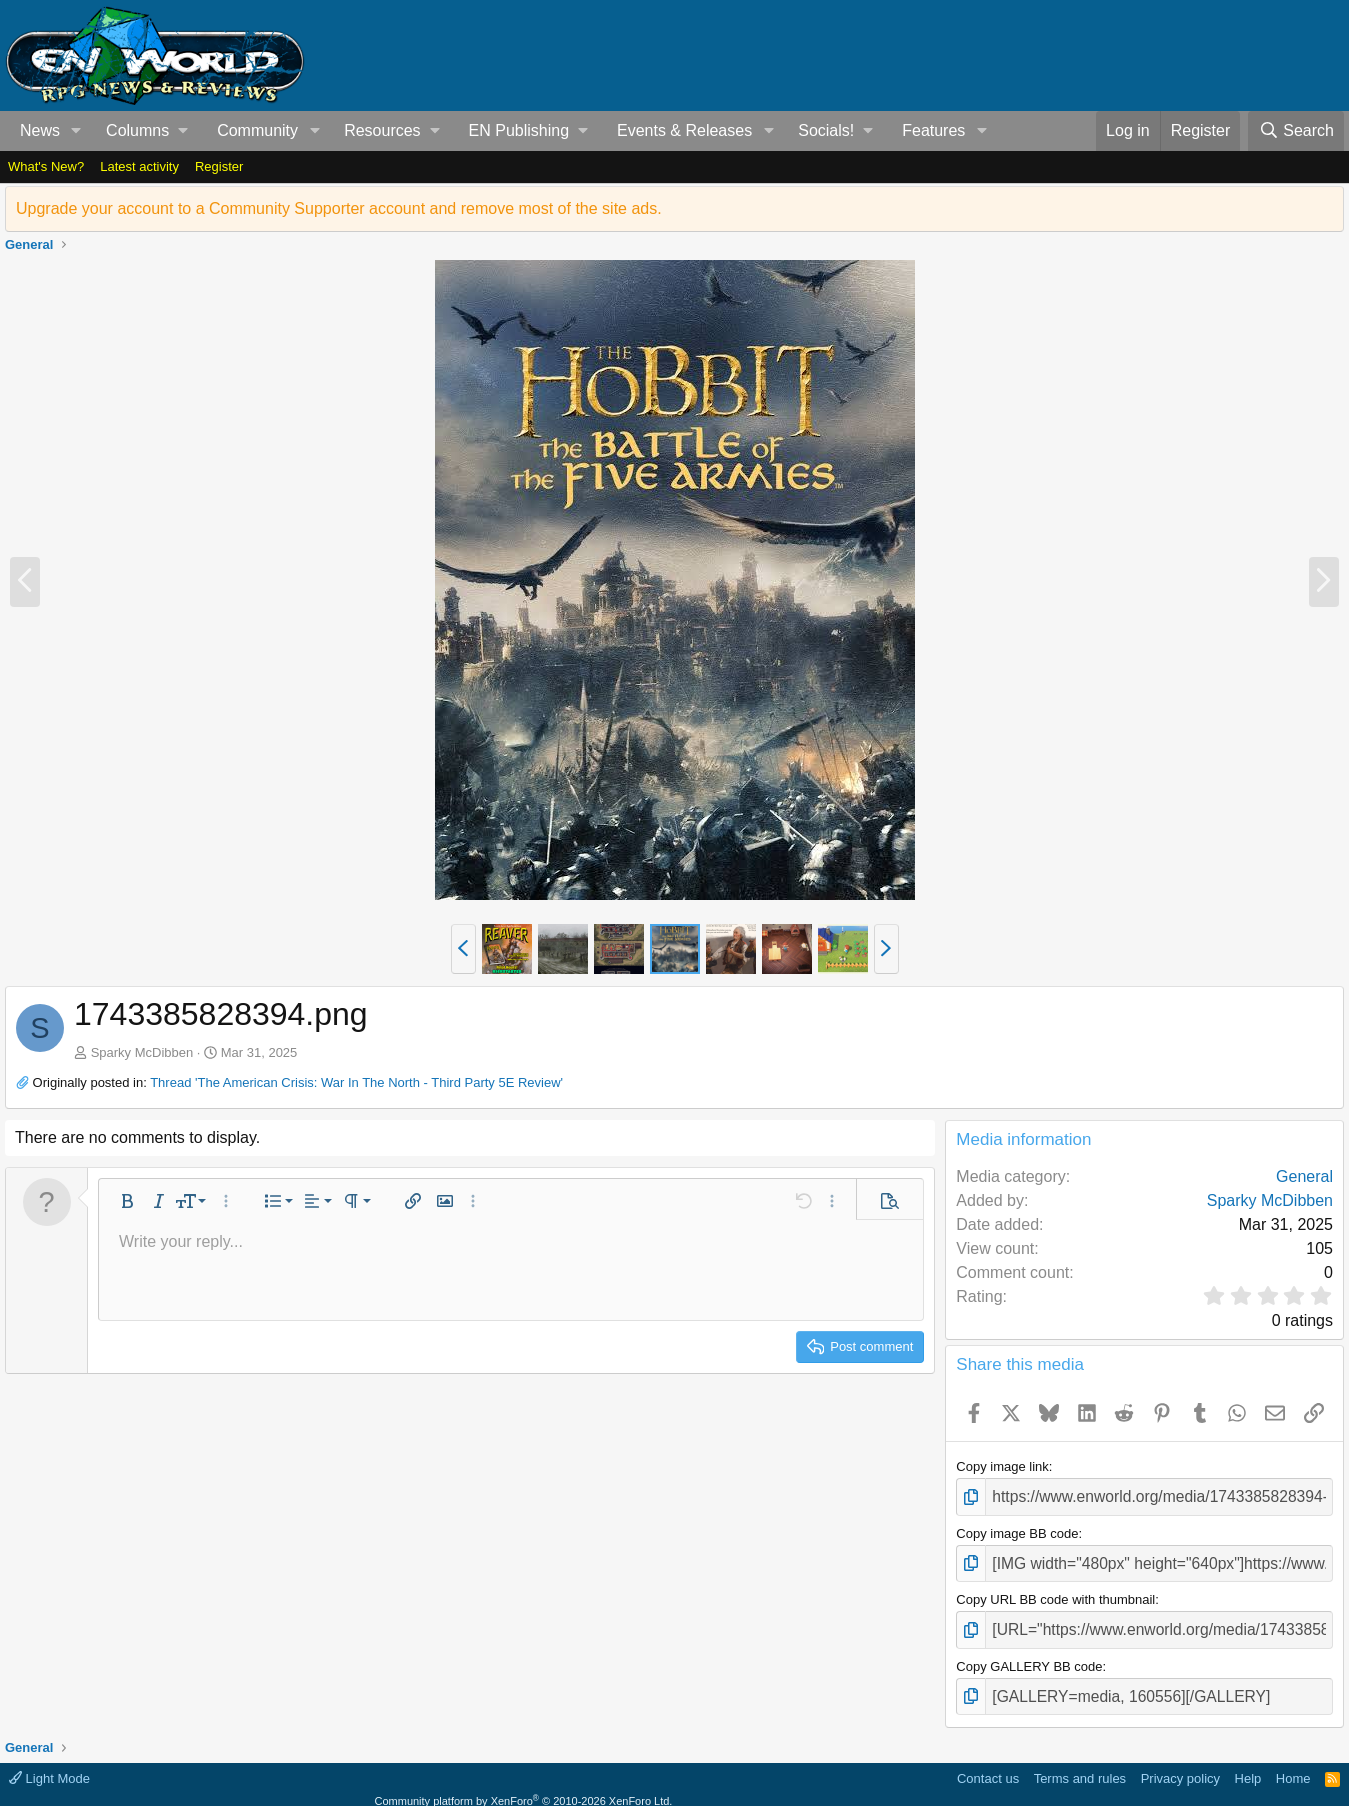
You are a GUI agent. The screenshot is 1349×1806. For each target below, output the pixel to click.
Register (219, 166)
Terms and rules (1080, 1762)
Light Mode (49, 1762)
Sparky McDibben (142, 1052)
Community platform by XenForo (524, 1785)
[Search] (1296, 131)
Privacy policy (1180, 1762)
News (40, 130)
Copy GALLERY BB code (1029, 1654)
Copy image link (1002, 1466)
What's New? (46, 166)
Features (933, 130)
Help (1248, 1762)
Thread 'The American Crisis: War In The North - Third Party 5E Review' (356, 1082)
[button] (76, 131)
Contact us (988, 1762)
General (1304, 1176)
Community (257, 130)
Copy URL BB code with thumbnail (1055, 1591)
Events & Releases (684, 130)
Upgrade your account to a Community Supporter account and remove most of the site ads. (339, 208)
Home (1293, 1762)
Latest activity (139, 166)
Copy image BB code (1017, 1529)
